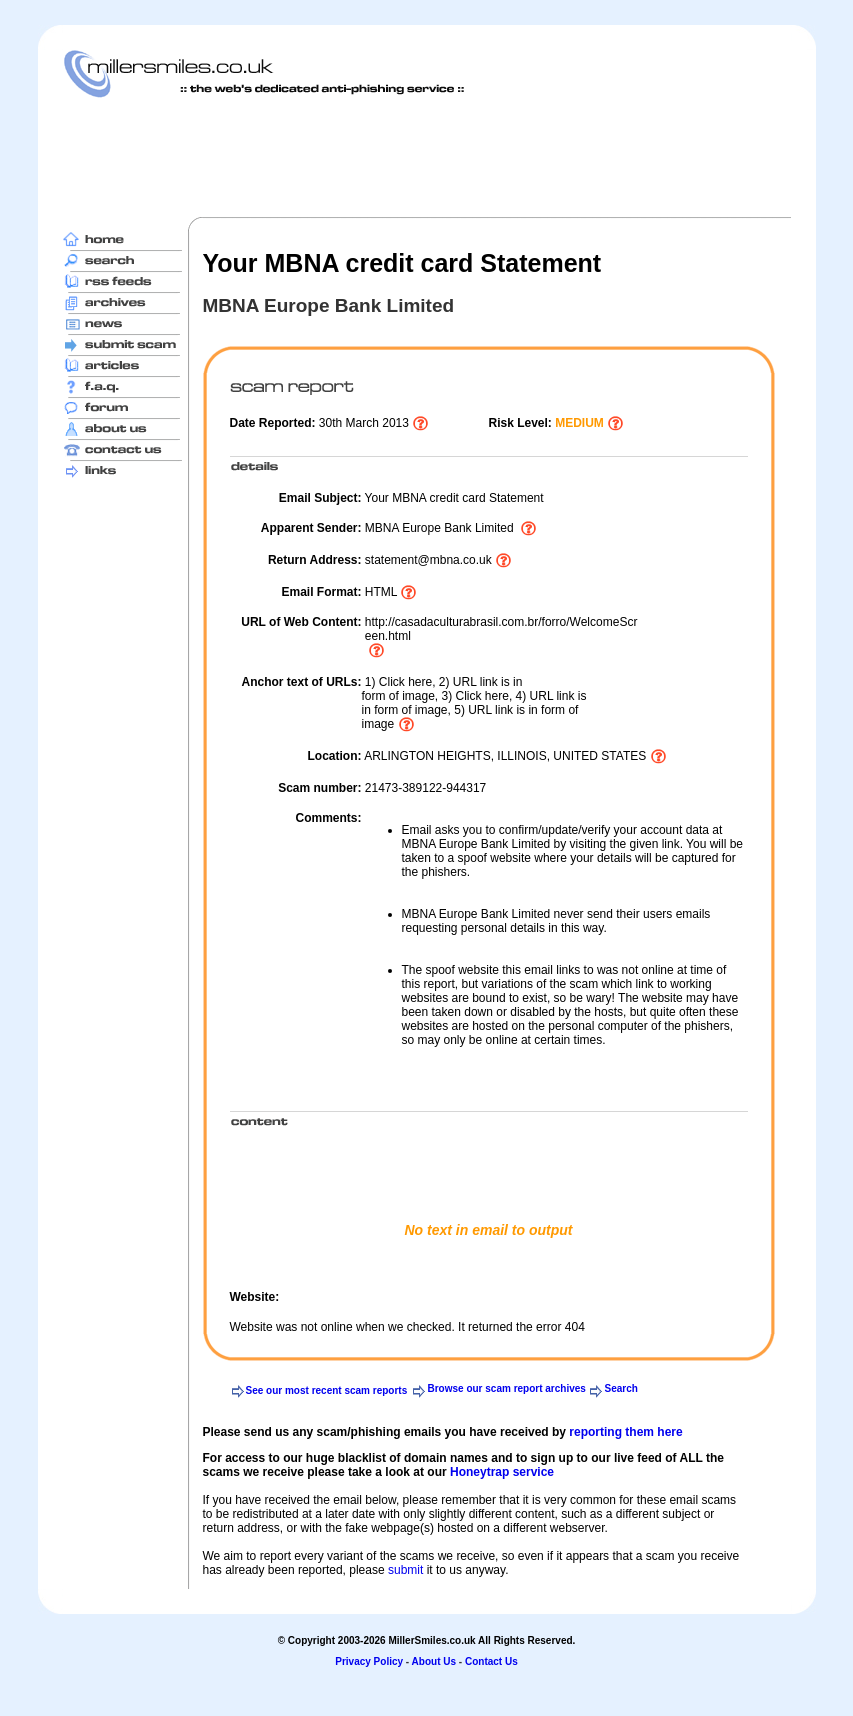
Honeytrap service (502, 1472)
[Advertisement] (427, 157)
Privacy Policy (369, 1661)
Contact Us (491, 1661)
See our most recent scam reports (327, 1390)
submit (405, 1570)
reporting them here (625, 1432)
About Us (434, 1661)
